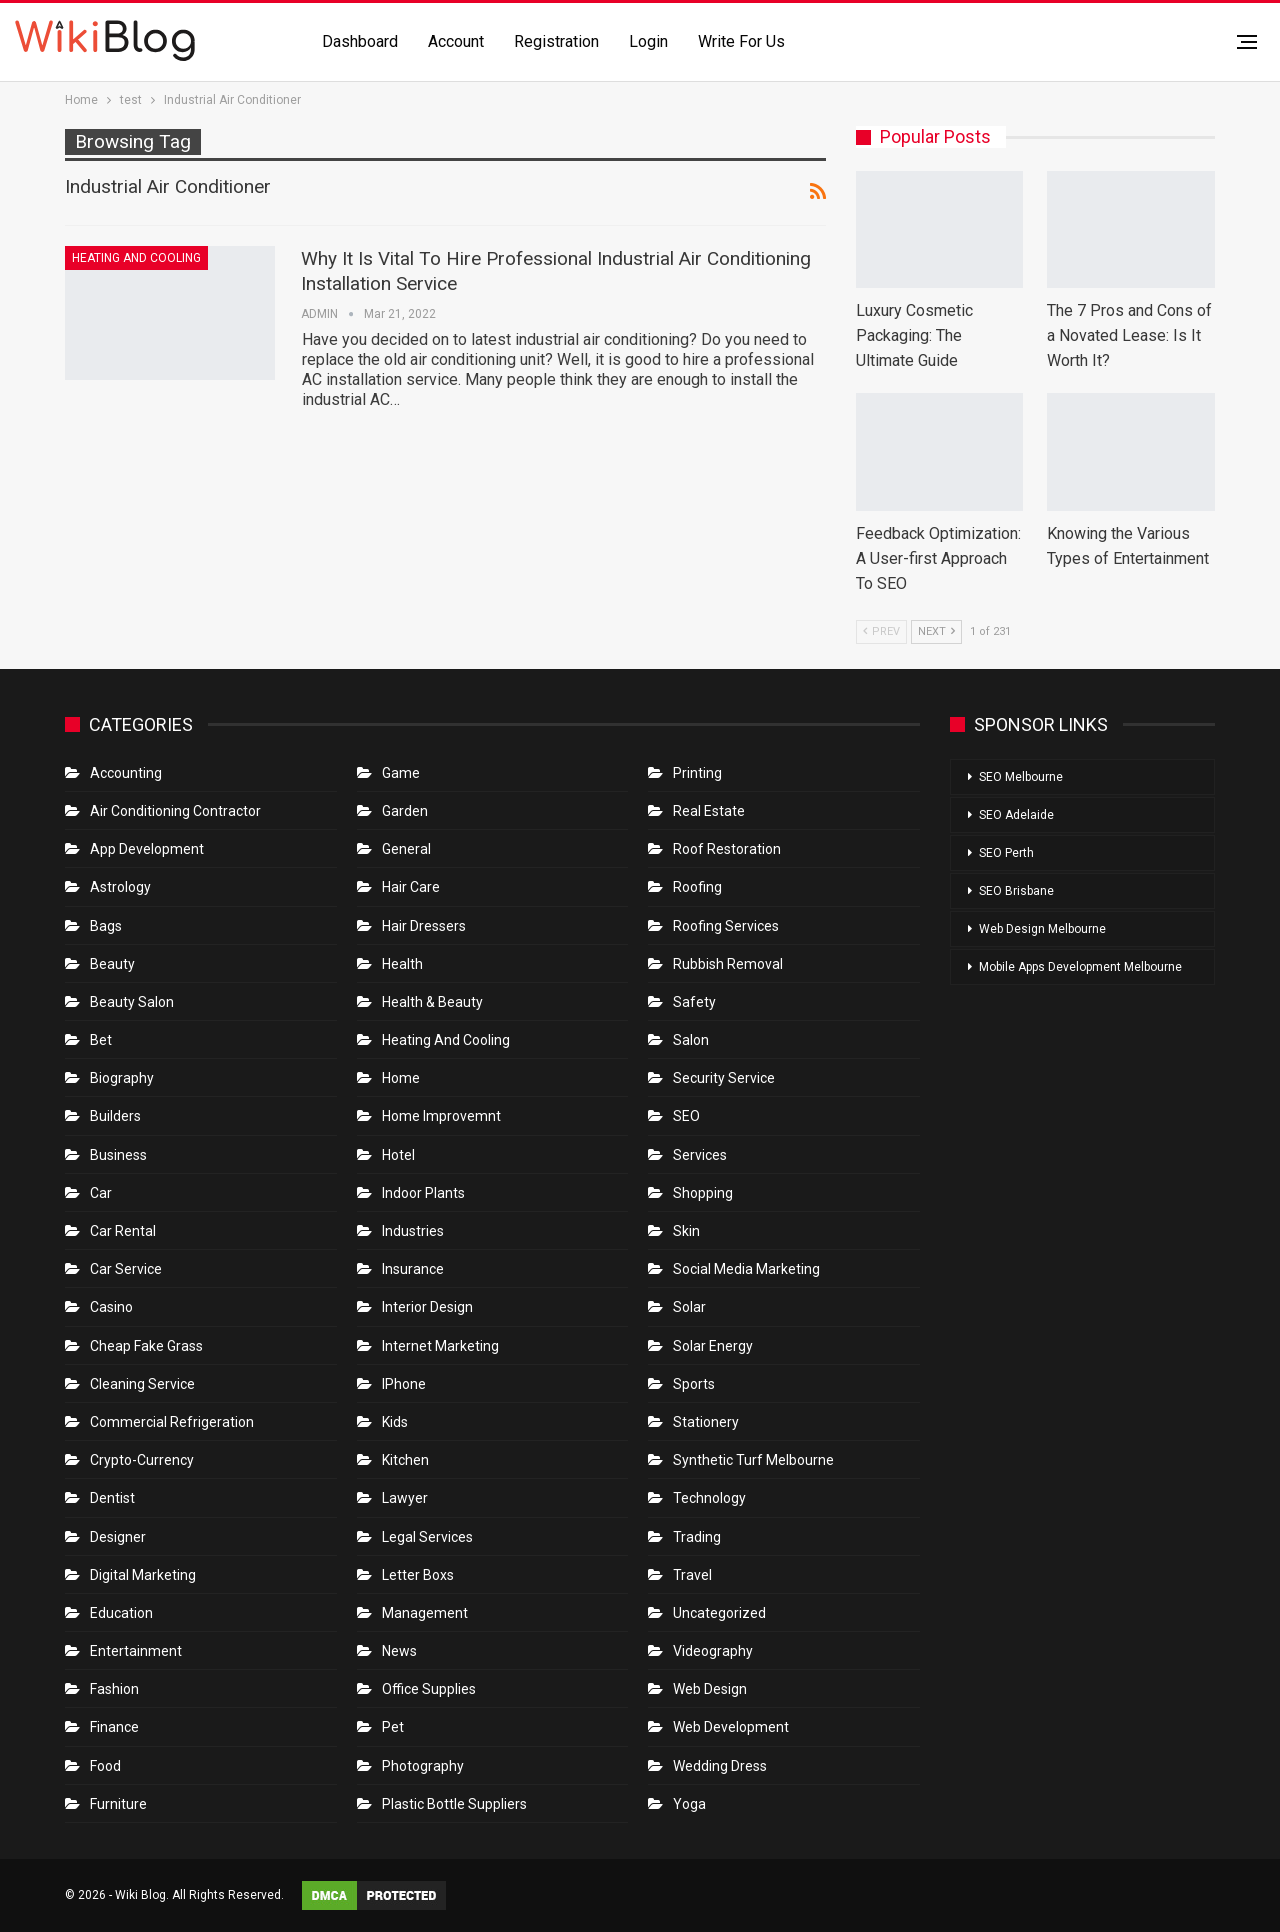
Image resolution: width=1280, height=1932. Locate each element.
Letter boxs (418, 1575)
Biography (122, 1078)
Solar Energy (713, 1346)
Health (402, 964)
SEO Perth (1006, 853)
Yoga (689, 1804)
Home (401, 1078)
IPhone (404, 1384)
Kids (395, 1422)
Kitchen (405, 1460)
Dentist (112, 1498)
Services (700, 1155)
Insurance (413, 1269)
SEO (686, 1116)
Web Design (710, 1689)
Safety (694, 1002)
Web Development (731, 1727)
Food (105, 1766)
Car (101, 1193)
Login (648, 41)
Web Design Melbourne (1042, 929)
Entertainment (136, 1651)
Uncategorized (719, 1613)
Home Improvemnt (441, 1116)
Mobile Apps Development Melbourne (1080, 967)
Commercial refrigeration (172, 1422)
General (406, 849)
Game (401, 773)
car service (126, 1269)
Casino (111, 1307)
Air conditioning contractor (175, 811)
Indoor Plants (423, 1193)
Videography (713, 1651)
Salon (691, 1040)
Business (118, 1155)
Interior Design (427, 1307)
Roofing (697, 887)
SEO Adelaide (1016, 815)
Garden (405, 811)
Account (456, 41)
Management (425, 1613)
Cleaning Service (142, 1384)
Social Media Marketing (746, 1269)
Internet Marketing (440, 1346)
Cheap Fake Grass (146, 1346)
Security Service (724, 1078)
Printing (697, 773)
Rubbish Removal (728, 964)
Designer (118, 1537)
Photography (423, 1766)
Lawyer (405, 1498)
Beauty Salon (132, 1002)
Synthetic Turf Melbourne (753, 1460)
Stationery (706, 1422)
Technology (709, 1498)
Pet (393, 1727)
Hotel (398, 1155)
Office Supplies (429, 1689)
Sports (694, 1384)
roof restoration (727, 849)
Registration (556, 41)
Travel (692, 1575)
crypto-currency (142, 1460)
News (399, 1651)
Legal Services (427, 1537)
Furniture (118, 1804)
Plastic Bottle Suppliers (454, 1804)
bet (101, 1040)
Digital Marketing (143, 1575)
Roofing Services (726, 926)
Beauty (112, 964)
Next (936, 631)
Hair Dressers (424, 926)
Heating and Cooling (136, 258)
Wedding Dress (721, 1766)
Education (121, 1613)
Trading (697, 1537)
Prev (881, 631)
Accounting (126, 773)
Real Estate (709, 811)
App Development (147, 849)
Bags (106, 926)
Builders (115, 1116)
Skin (686, 1231)
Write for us (741, 41)
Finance (114, 1727)
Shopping (703, 1193)
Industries (413, 1231)
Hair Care (411, 887)
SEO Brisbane (1016, 891)
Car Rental (123, 1231)
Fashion (114, 1689)
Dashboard (360, 41)
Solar (689, 1307)
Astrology (120, 887)
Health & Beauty (432, 1002)
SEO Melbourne (1021, 777)
